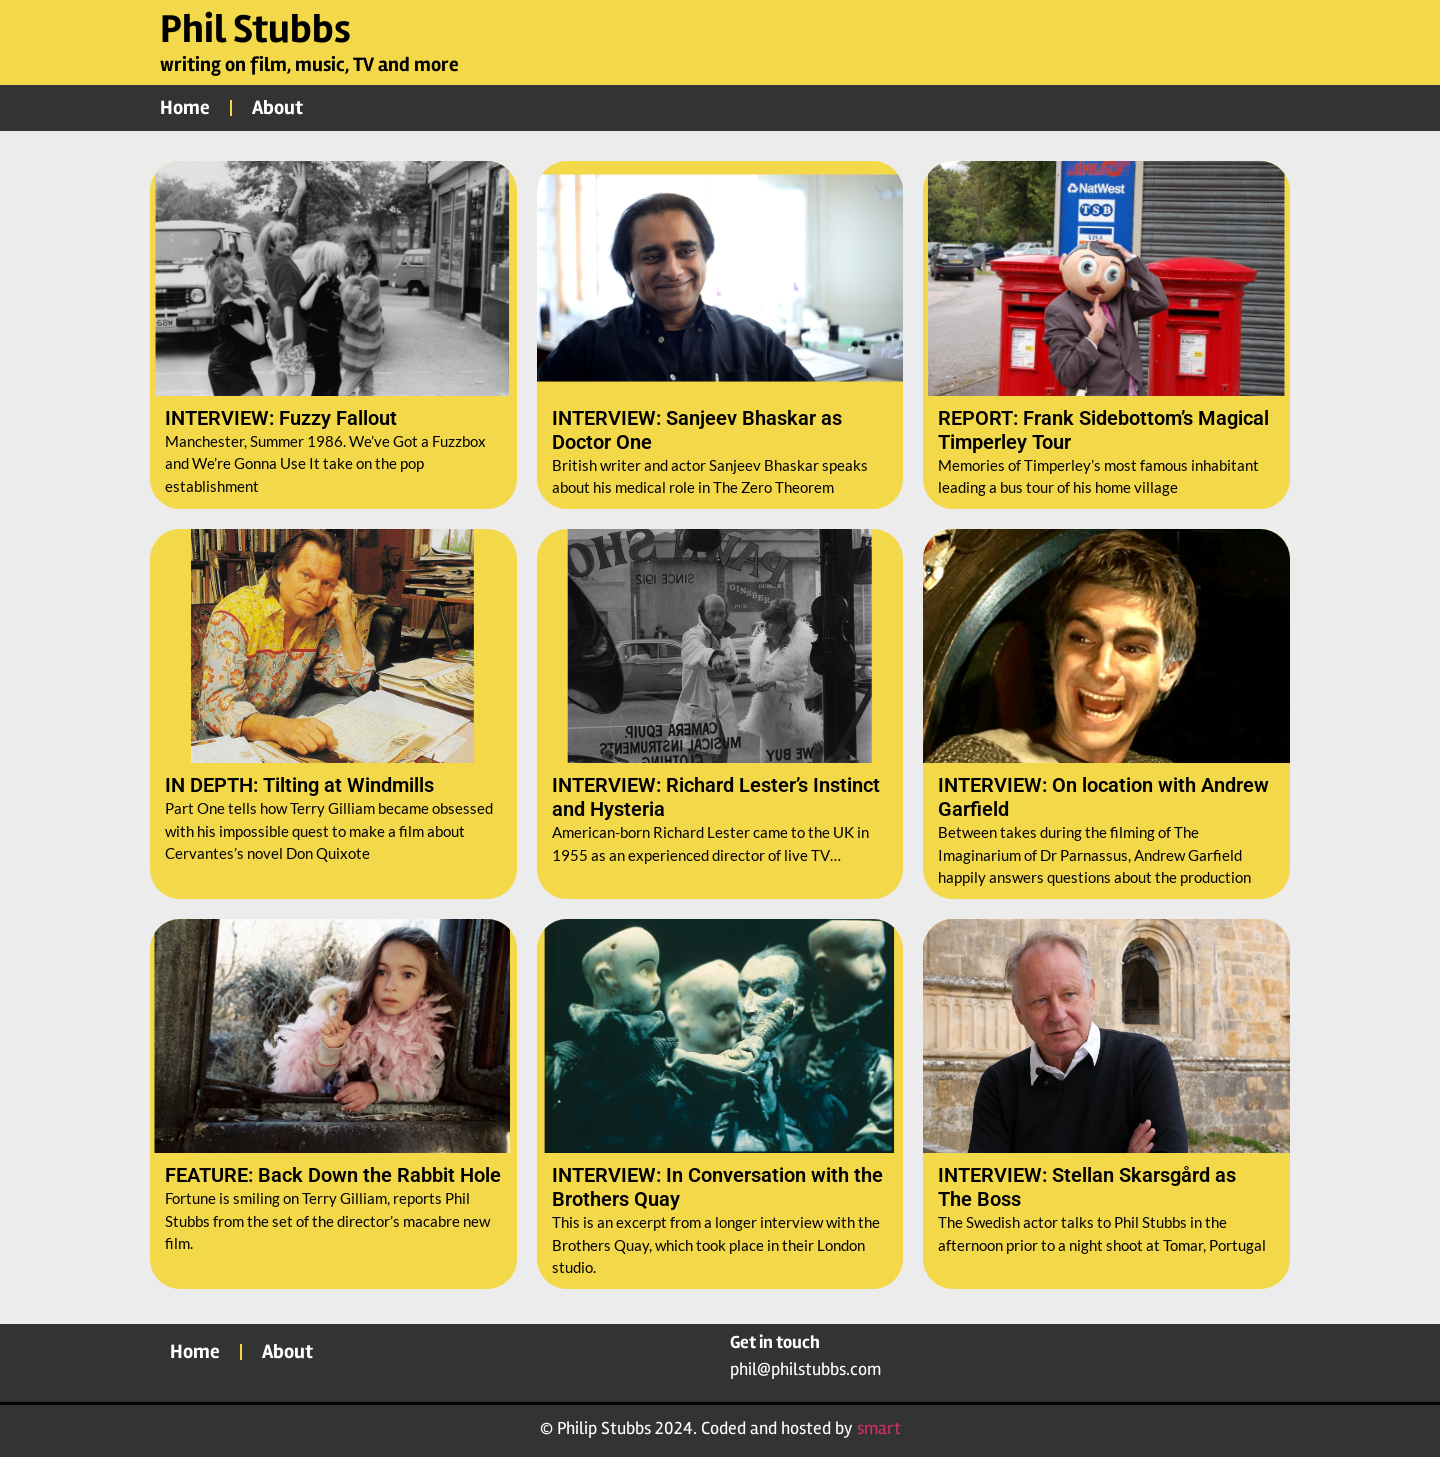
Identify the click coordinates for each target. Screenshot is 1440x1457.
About (277, 107)
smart (879, 1428)
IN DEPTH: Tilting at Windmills (299, 785)
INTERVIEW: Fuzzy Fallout (281, 418)
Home (185, 107)
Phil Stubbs (255, 29)
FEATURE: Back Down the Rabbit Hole (333, 1175)
